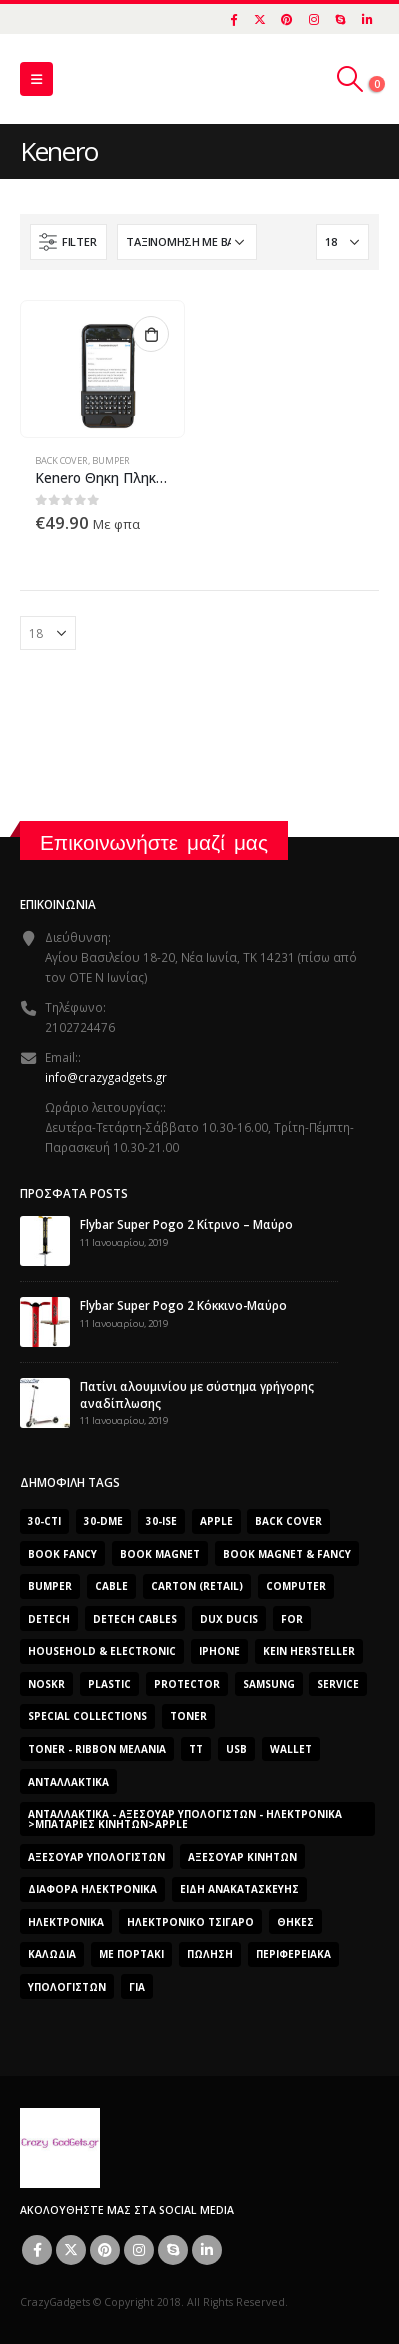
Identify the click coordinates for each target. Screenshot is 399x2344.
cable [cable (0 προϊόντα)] (111, 1586)
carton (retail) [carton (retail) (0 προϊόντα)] (197, 1586)
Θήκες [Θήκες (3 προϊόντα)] (295, 1922)
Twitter (71, 2250)
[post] (45, 1239)
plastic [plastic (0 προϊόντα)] (109, 1684)
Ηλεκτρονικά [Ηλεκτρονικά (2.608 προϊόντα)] (66, 1922)
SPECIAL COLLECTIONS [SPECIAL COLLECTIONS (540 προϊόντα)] (87, 1716)
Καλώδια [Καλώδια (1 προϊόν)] (52, 1954)
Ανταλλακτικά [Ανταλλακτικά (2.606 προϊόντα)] (68, 1782)
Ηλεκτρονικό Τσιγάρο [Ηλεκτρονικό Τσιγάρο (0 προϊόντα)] (190, 1922)
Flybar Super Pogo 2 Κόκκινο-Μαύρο (183, 1305)
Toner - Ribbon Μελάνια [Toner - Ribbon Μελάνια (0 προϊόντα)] (97, 1749)
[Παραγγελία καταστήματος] (187, 242)
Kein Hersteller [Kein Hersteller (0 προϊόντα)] (309, 1651)
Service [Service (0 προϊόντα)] (338, 1684)
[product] (102, 369)
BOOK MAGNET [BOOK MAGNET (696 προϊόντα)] (160, 1554)
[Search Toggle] (350, 79)
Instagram (139, 2250)
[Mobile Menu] (36, 79)
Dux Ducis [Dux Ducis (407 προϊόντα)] (229, 1619)
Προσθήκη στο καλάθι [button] (151, 334)
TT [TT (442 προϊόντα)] (196, 1749)
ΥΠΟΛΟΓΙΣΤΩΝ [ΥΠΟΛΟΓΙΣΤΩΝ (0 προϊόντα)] (67, 1987)
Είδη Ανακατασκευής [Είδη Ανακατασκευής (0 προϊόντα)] (239, 1889)
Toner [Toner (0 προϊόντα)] (188, 1716)
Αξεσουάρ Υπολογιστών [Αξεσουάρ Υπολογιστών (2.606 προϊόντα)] (96, 1857)
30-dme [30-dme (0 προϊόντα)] (103, 1521)
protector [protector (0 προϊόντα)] (187, 1684)
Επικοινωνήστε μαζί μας (154, 842)
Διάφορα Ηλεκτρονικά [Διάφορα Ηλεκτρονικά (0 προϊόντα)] (92, 1889)
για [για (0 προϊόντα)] (137, 1987)
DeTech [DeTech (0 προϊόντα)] (49, 1619)
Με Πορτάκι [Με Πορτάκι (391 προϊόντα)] (131, 1954)
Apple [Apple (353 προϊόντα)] (216, 1521)
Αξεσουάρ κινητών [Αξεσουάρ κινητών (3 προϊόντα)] (242, 1857)
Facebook (37, 2250)
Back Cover (61, 460)
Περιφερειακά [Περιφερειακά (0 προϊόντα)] (293, 1954)
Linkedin (207, 2250)
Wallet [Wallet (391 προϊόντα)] (291, 1749)
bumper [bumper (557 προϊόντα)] (50, 1586)
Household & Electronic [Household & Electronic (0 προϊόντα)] (102, 1651)
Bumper (111, 460)
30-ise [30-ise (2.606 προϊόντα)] (161, 1521)
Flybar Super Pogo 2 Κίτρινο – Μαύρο (186, 1224)
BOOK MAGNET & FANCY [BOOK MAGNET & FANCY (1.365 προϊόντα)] (287, 1554)
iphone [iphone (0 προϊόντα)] (219, 1651)
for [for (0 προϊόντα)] (292, 1619)
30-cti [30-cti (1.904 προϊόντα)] (44, 1521)
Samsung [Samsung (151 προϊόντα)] (269, 1684)
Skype (173, 2250)
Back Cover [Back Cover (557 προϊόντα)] (288, 1521)
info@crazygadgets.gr (106, 1077)
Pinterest (105, 2250)
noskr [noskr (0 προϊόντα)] (46, 1684)
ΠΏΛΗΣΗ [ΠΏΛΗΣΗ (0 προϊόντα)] (210, 1954)
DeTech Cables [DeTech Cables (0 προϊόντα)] (135, 1619)
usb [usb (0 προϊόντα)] (236, 1749)
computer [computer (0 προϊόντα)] (296, 1586)
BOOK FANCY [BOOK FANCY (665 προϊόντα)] (62, 1554)
